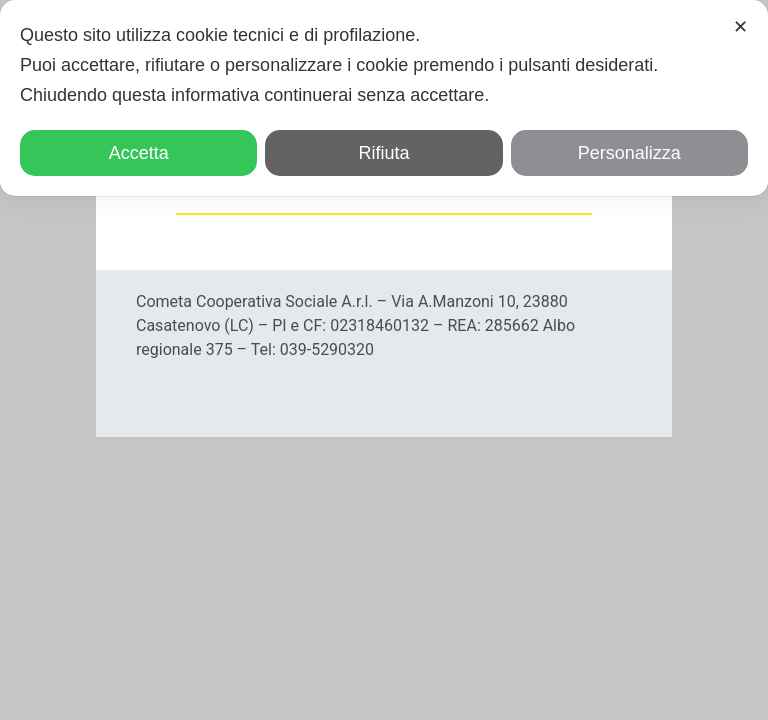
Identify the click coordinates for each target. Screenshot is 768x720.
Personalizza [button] (629, 153)
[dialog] (384, 98)
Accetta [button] (139, 153)
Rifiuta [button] (383, 153)
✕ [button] (740, 27)
